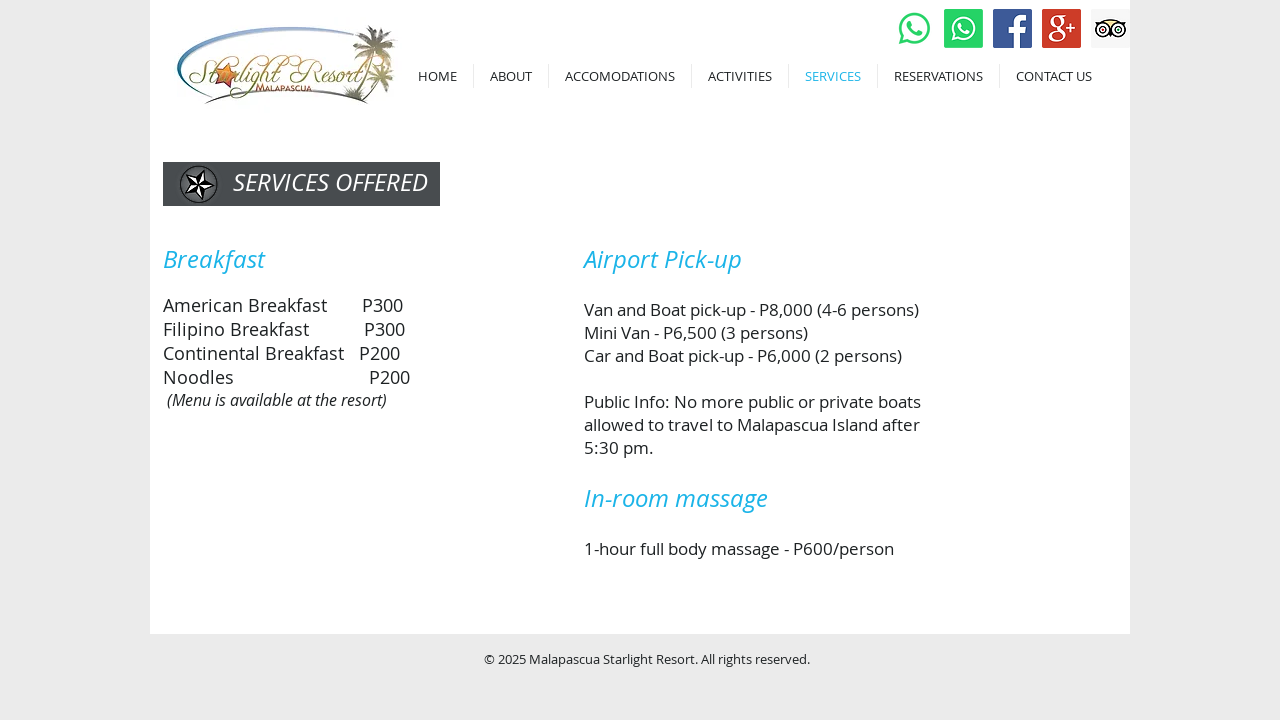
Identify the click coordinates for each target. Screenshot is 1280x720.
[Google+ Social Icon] (1061, 28)
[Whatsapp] (914, 28)
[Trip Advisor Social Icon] (1110, 28)
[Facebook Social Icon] (1012, 28)
